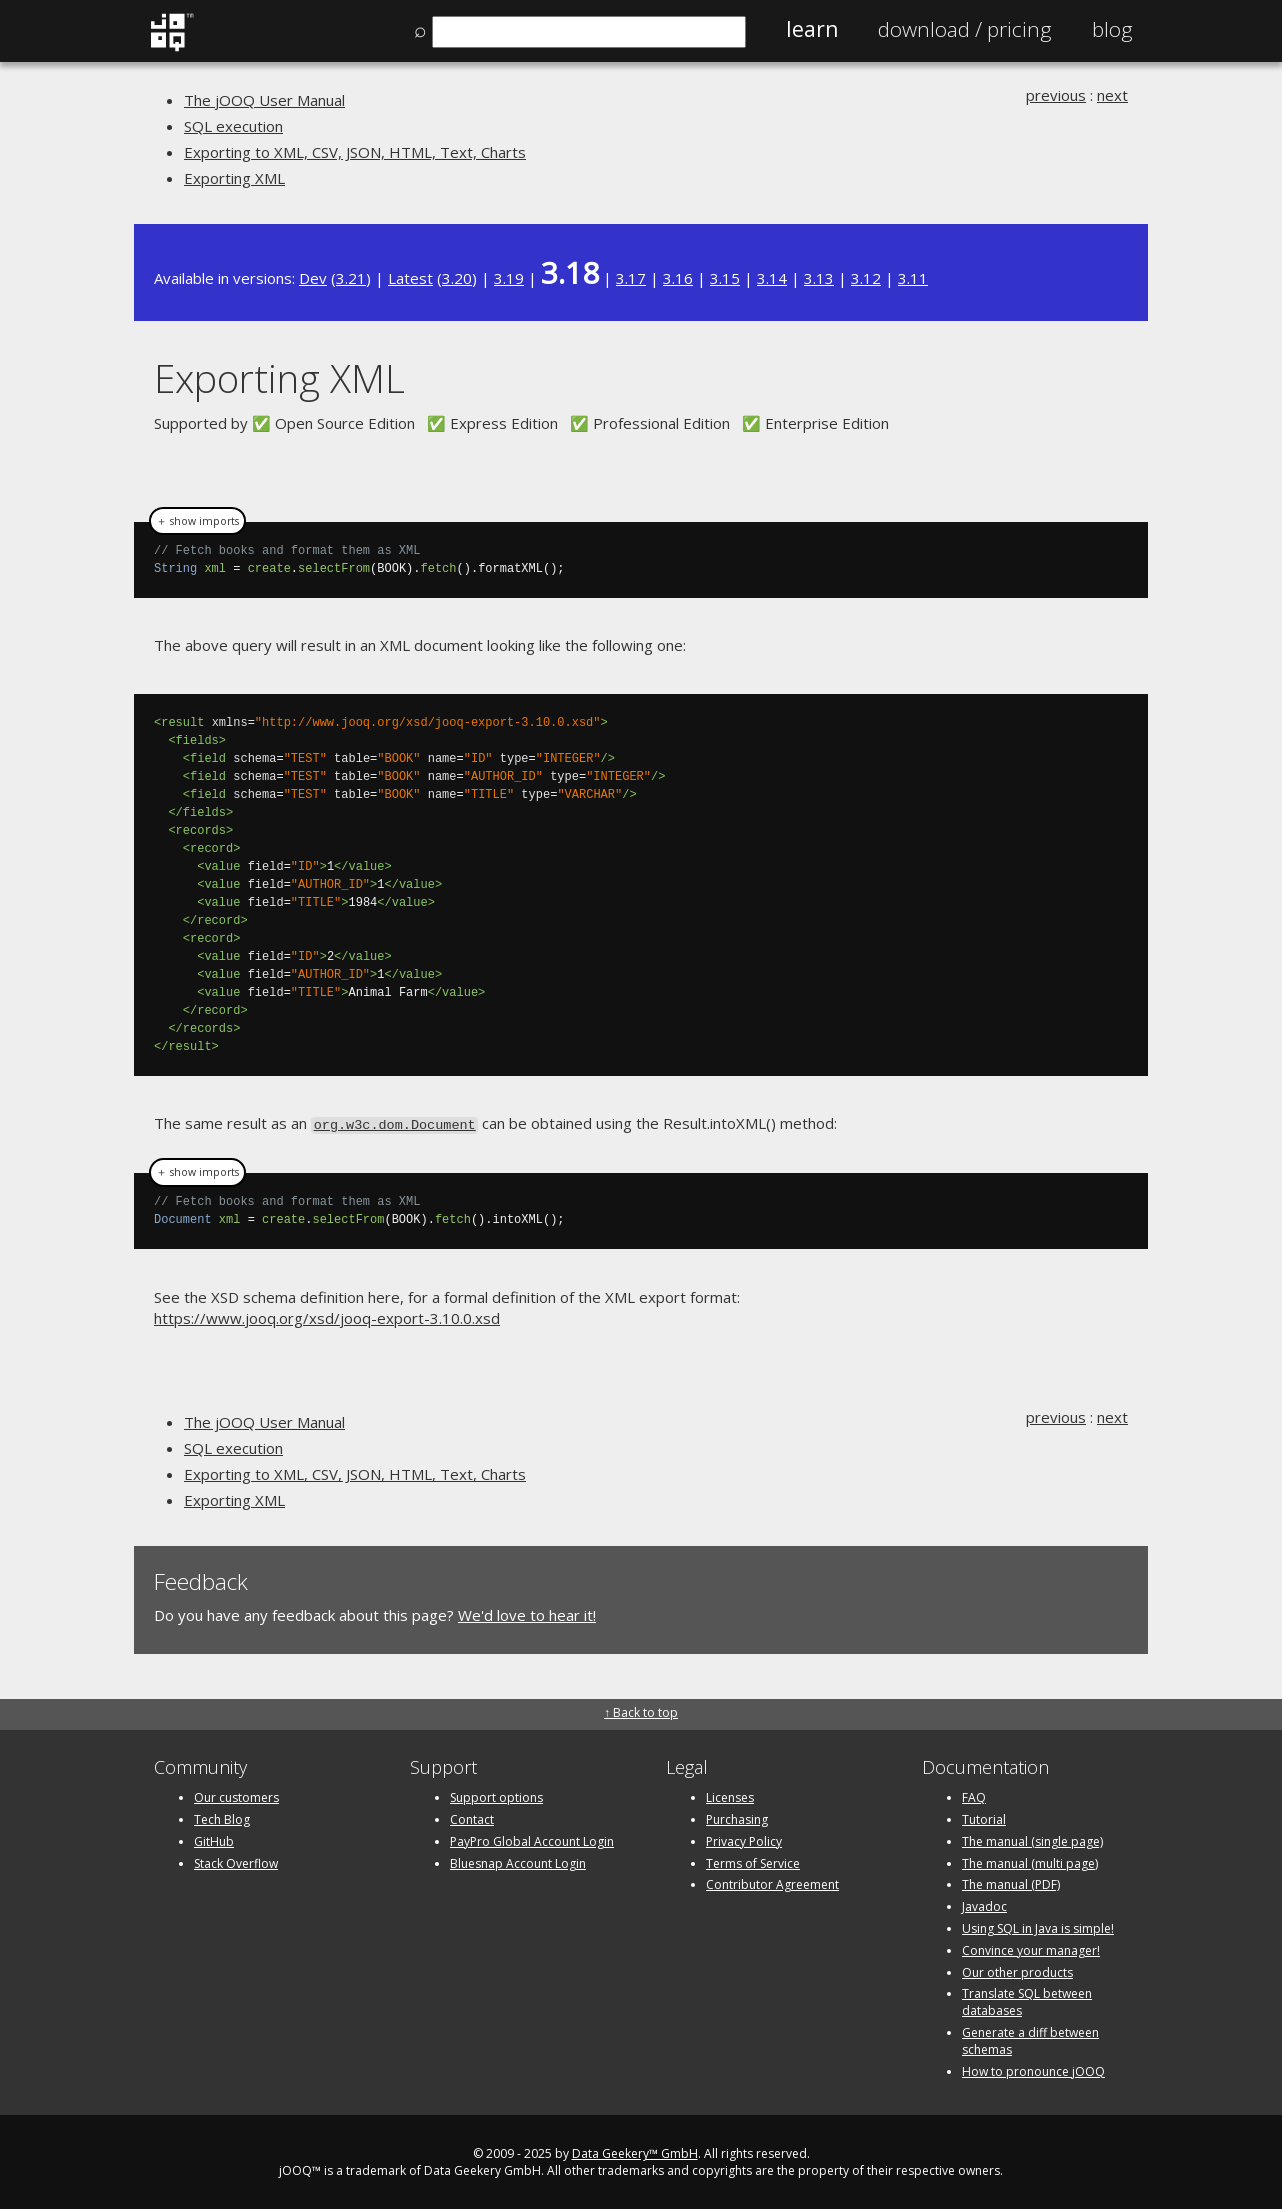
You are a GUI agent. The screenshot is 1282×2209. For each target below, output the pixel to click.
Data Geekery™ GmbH (635, 2151)
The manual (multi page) (1030, 1861)
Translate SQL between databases (1027, 2000)
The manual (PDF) (1011, 1882)
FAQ (974, 1795)
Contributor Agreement (772, 1882)
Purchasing (737, 1817)
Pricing (965, 29)
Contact (472, 1817)
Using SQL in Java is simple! (1038, 1926)
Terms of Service (753, 1861)
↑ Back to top (641, 1710)
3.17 (631, 278)
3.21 (351, 278)
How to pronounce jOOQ (1033, 2069)
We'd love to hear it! (527, 1614)
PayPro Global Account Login (532, 1839)
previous (1056, 95)
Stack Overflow (236, 1861)
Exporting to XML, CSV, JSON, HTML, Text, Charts (355, 152)
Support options (496, 1795)
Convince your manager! (1031, 1948)
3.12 (866, 278)
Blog (1112, 29)
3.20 (457, 278)
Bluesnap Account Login (518, 1861)
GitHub (214, 1839)
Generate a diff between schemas (1030, 2039)
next (1112, 95)
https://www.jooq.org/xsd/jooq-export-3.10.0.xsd (327, 1316)
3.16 (678, 278)
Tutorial (984, 1817)
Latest (410, 278)
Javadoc (984, 1904)
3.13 (819, 278)
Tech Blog (222, 1817)
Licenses (730, 1795)
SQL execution (233, 126)
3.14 (772, 278)
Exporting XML (234, 178)
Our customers (236, 1795)
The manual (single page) (1032, 1839)
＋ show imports (197, 521)
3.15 (725, 278)
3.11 (913, 278)
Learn (812, 29)
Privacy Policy (744, 1839)
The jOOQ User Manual (264, 100)
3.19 (509, 278)
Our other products (1017, 1970)
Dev (313, 278)
